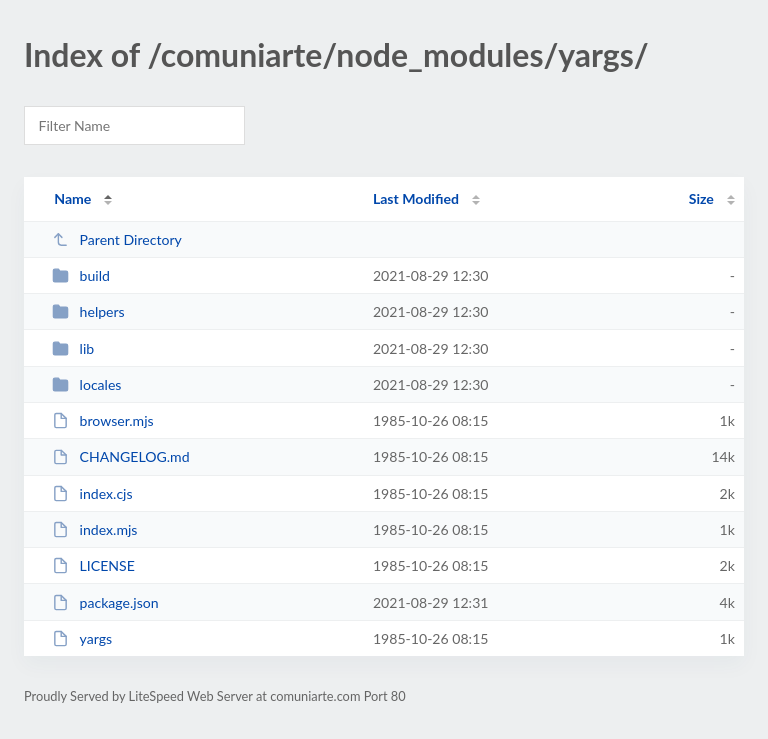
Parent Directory (117, 239)
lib (73, 348)
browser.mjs (103, 420)
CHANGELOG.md (120, 456)
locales (86, 384)
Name (72, 198)
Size (701, 198)
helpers (88, 311)
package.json (105, 602)
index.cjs (92, 493)
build (81, 275)
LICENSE (93, 565)
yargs (82, 638)
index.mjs (94, 529)
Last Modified (416, 198)
